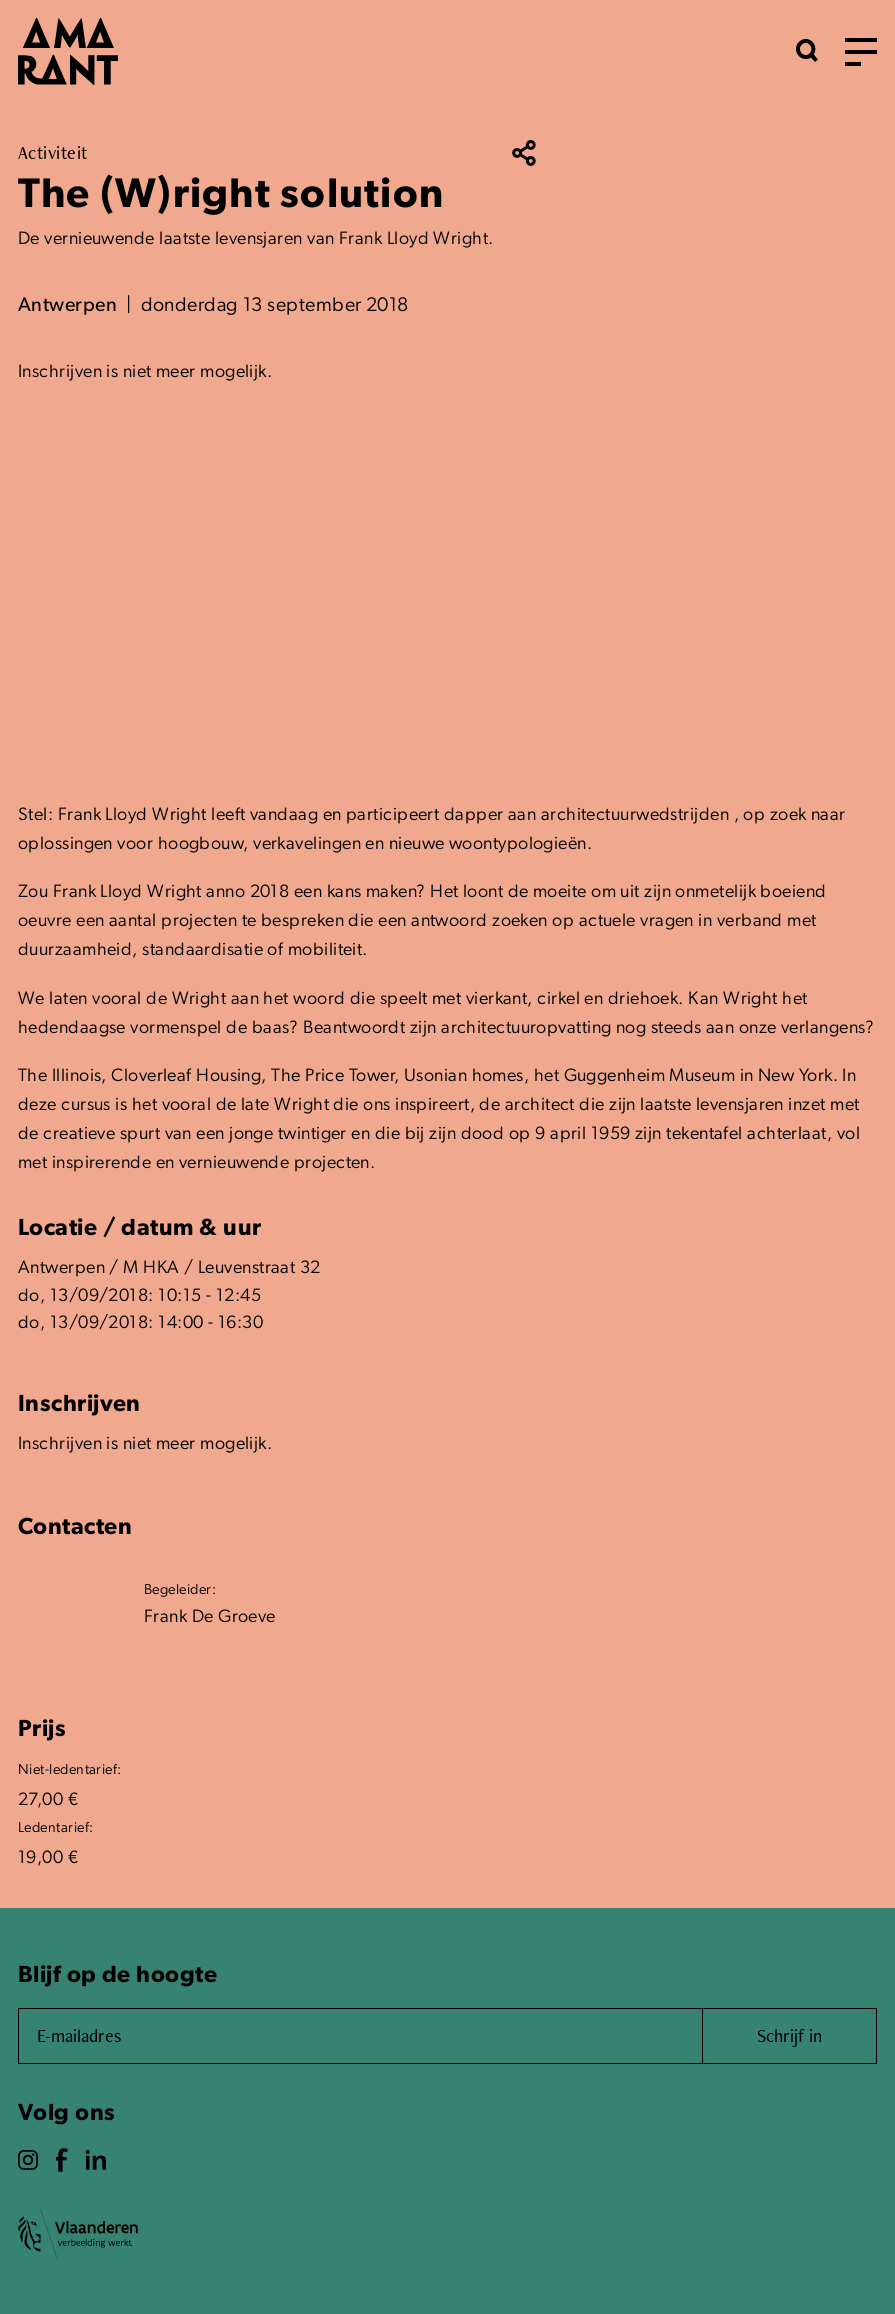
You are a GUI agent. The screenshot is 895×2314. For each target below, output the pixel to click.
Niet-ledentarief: (70, 1770)
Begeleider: (180, 1590)
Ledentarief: (55, 1828)
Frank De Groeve (210, 1617)
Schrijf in (789, 2035)
